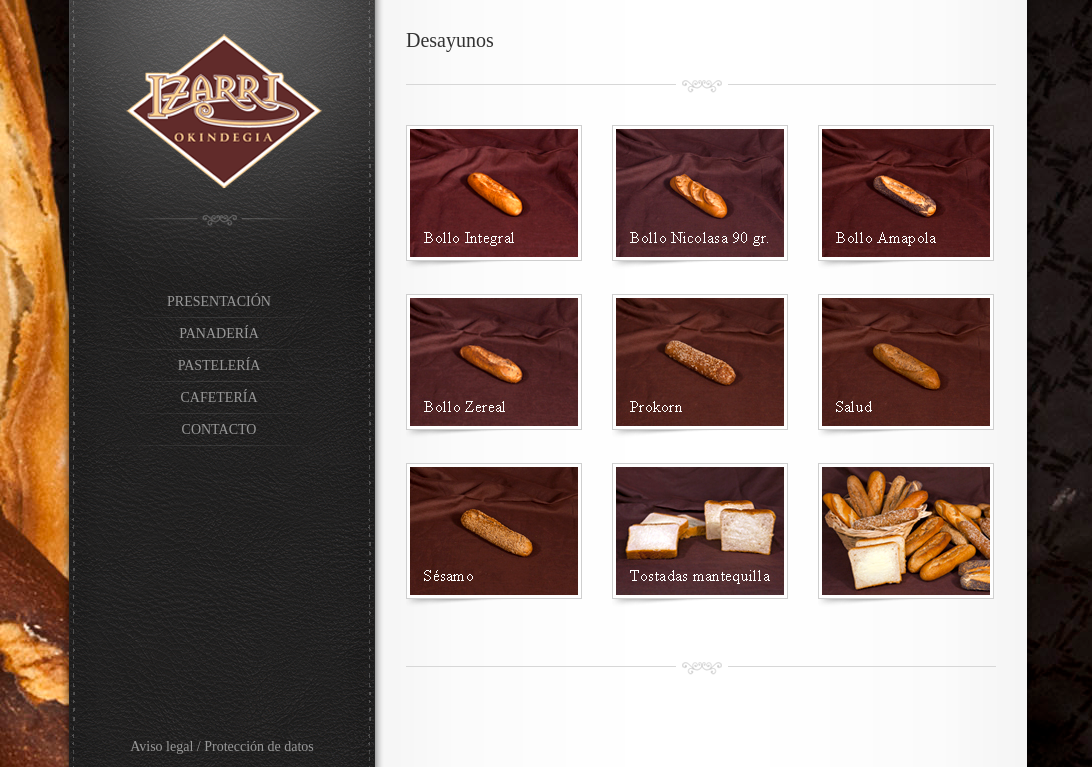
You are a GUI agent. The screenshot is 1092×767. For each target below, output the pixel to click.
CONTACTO (219, 429)
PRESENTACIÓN (219, 301)
